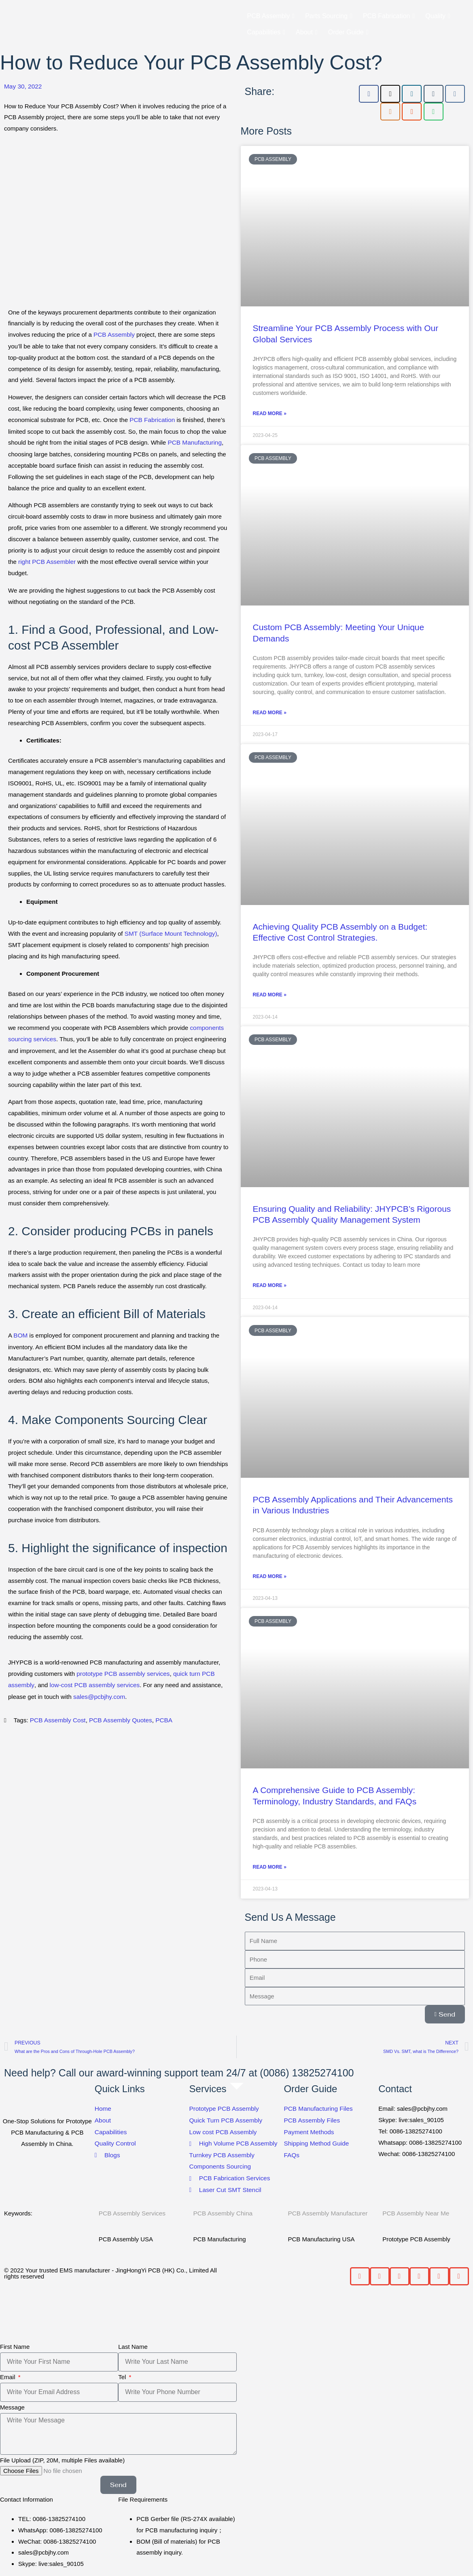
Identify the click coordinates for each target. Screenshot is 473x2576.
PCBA (160, 1716)
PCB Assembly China (222, 2210)
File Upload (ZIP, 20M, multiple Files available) (62, 2457)
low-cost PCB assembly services (92, 1681)
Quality (437, 16)
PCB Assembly (271, 16)
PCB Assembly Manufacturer (326, 2210)
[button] (360, 2273)
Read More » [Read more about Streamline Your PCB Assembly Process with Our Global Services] (269, 413)
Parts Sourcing (328, 16)
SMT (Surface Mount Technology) (170, 931)
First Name (15, 2343)
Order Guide (348, 32)
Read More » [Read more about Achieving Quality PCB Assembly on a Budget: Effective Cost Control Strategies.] (269, 995)
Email (8, 2374)
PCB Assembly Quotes (118, 1716)
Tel (122, 2374)
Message (12, 2404)
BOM (20, 1332)
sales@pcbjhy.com (98, 1693)
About (307, 32)
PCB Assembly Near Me (415, 2210)
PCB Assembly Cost (57, 1716)
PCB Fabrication (389, 16)
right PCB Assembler (46, 560)
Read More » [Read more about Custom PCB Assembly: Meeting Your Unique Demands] (269, 712)
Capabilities (266, 32)
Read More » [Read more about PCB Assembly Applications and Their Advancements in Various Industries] (269, 1576)
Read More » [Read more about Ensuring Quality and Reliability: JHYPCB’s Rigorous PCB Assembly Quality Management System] (269, 1285)
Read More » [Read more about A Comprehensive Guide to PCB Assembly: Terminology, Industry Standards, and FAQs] (269, 1867)
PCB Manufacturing (194, 441)
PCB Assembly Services (131, 2210)
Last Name (133, 2343)
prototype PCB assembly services (121, 1670)
